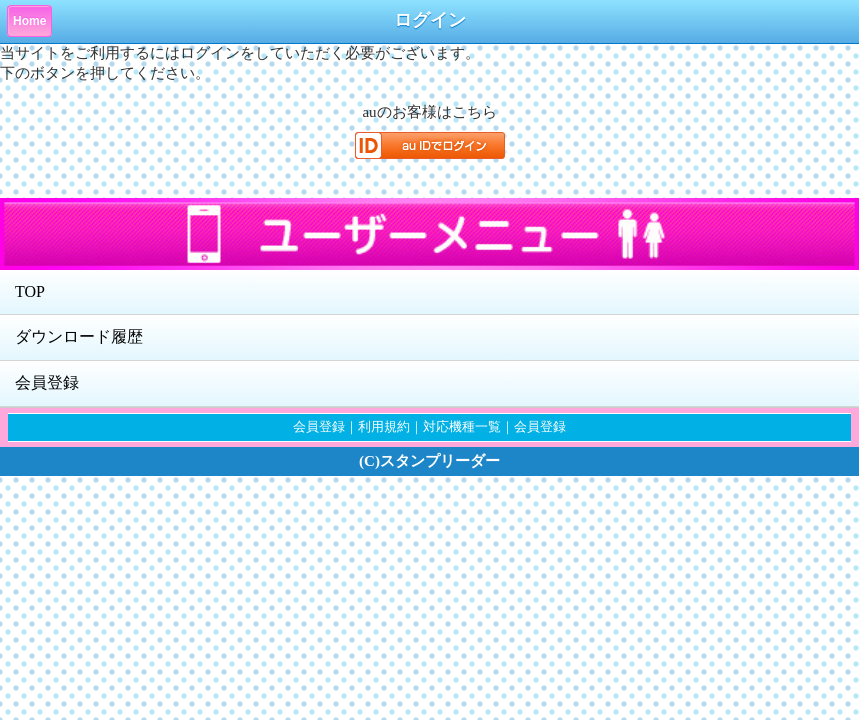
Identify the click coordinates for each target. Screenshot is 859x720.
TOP (30, 291)
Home (29, 21)
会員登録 (47, 382)
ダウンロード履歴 (79, 336)
